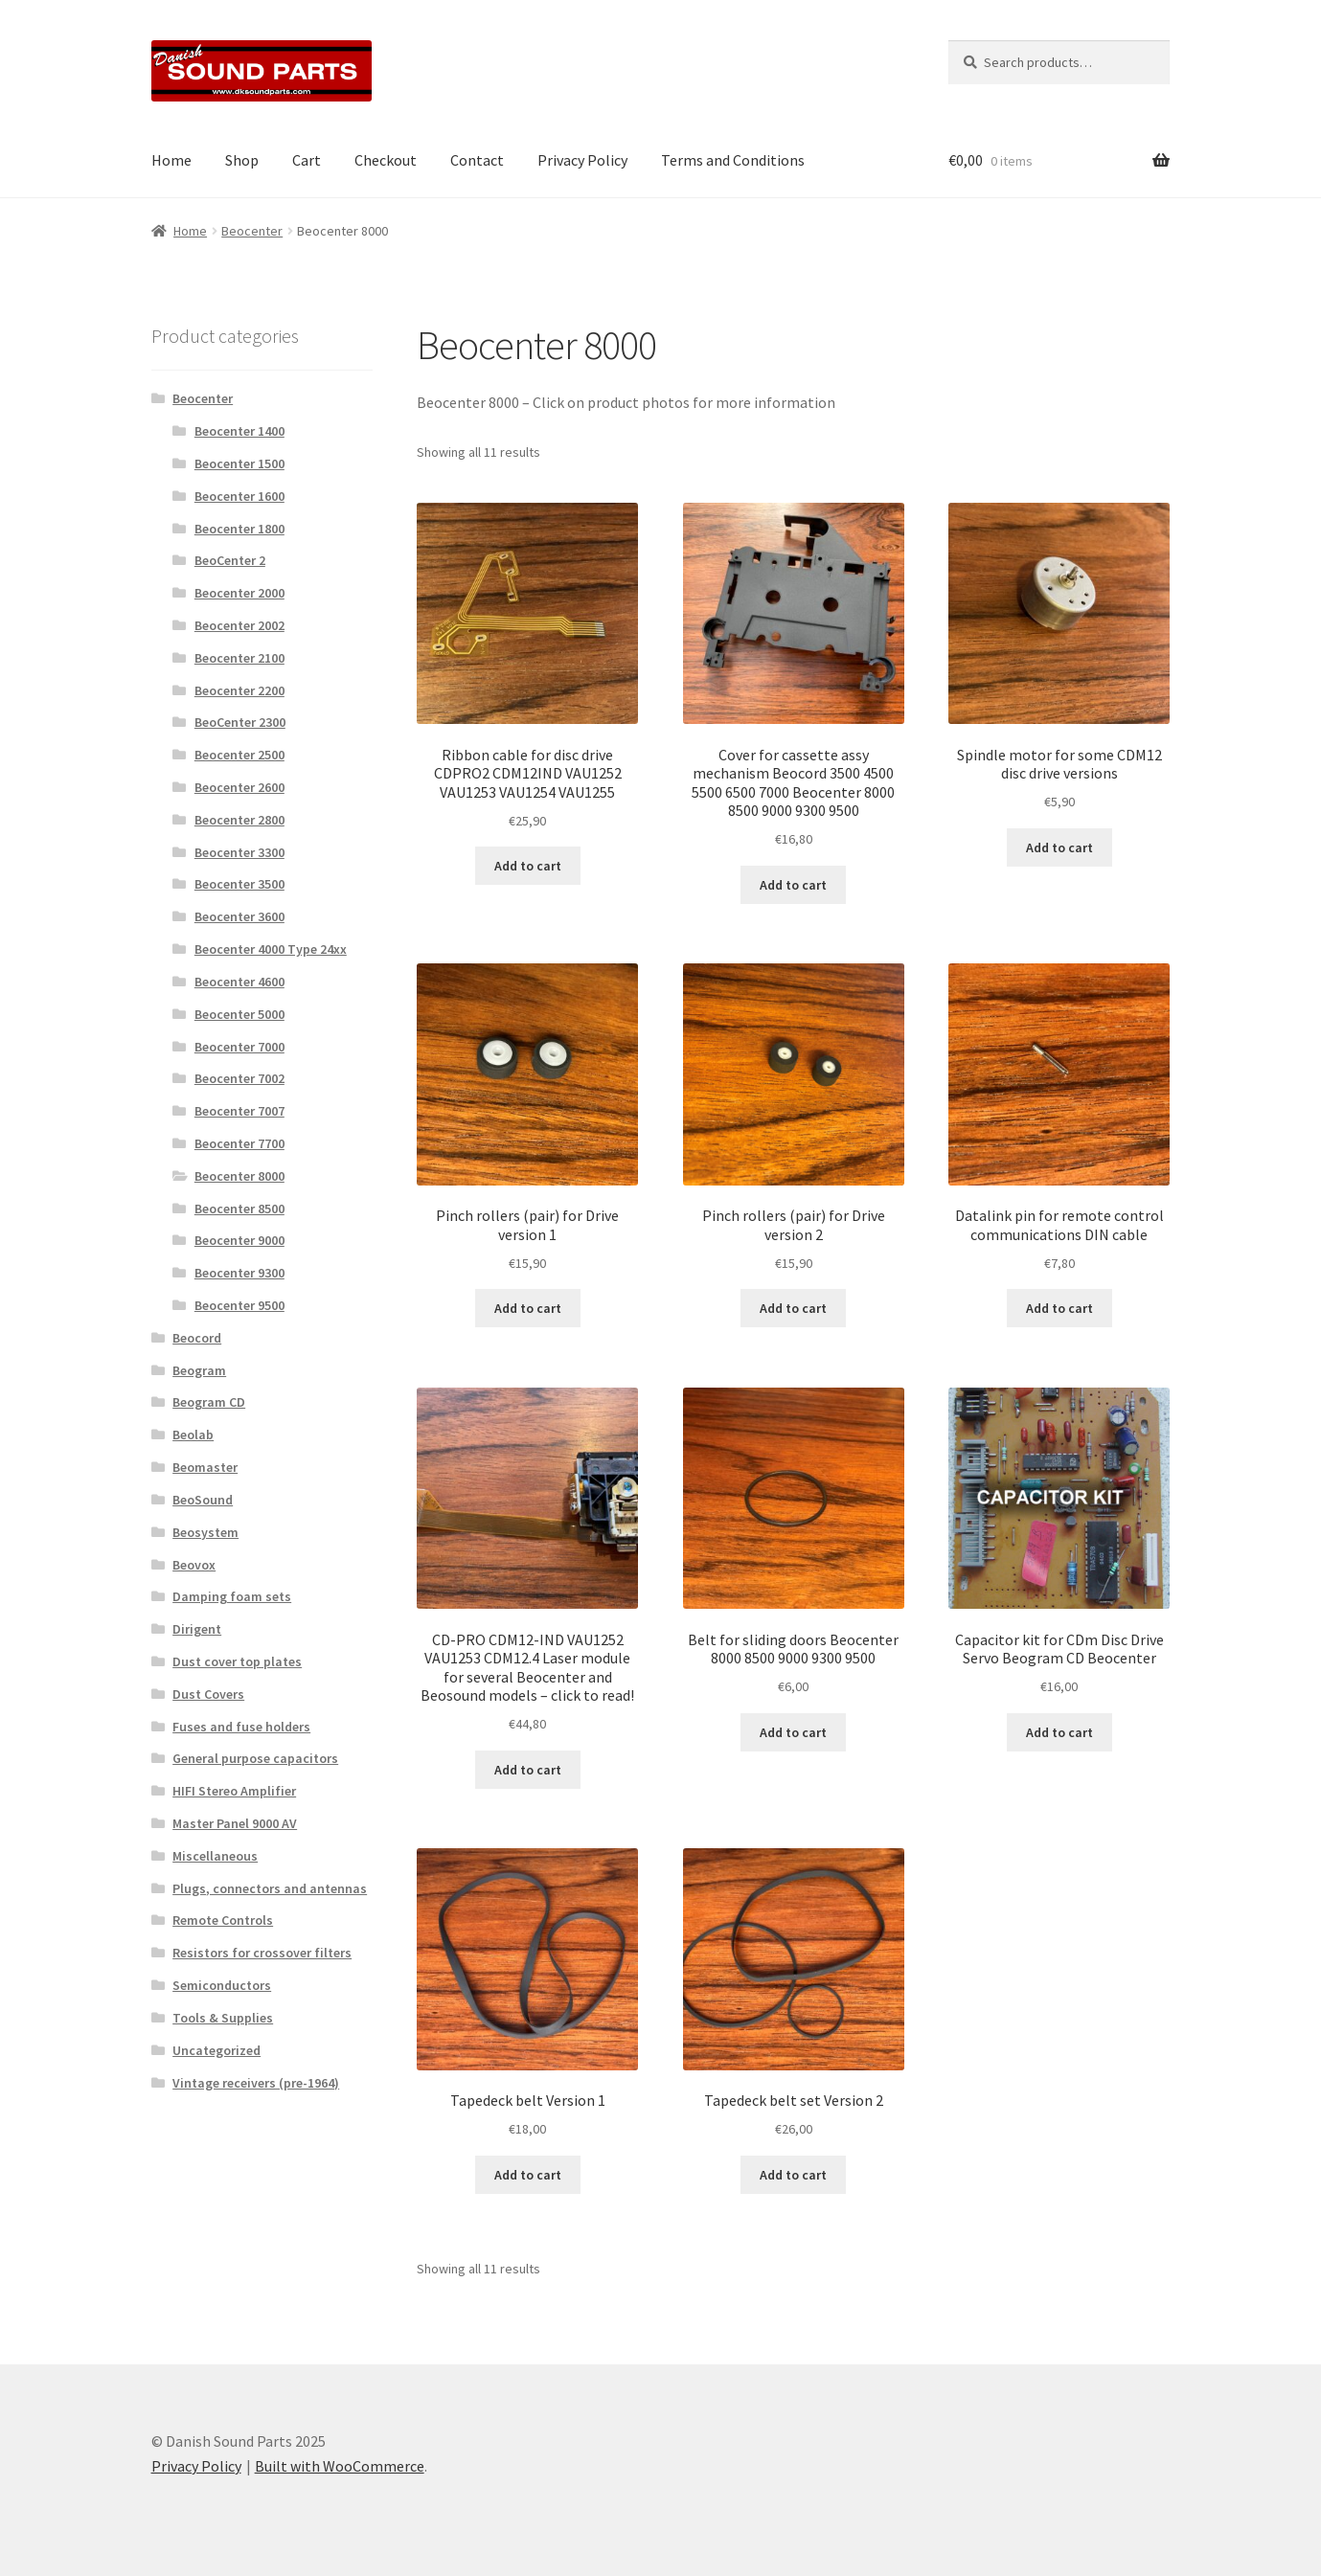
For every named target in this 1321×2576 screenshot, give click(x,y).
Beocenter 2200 (239, 690)
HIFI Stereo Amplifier (234, 1790)
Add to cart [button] (527, 865)
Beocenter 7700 (239, 1143)
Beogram (199, 1370)
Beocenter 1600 (239, 496)
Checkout (385, 159)
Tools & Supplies (222, 2017)
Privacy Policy (582, 159)
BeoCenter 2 (229, 560)
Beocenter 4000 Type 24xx (270, 949)
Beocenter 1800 (239, 528)
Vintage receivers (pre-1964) (255, 2082)
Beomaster (205, 1467)
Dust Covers (208, 1694)
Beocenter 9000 (239, 1240)
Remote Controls (222, 1920)
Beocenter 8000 (239, 1176)
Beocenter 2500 (239, 754)
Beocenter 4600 (239, 981)
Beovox (194, 1564)
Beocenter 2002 (239, 625)
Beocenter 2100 (239, 658)
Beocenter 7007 (239, 1110)
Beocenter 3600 (239, 916)
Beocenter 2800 (239, 819)
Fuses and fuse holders (241, 1726)
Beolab (193, 1434)
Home (171, 159)
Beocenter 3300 (239, 852)
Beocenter (252, 230)
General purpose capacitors (255, 1758)
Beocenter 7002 (239, 1078)
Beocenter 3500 (239, 884)
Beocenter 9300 (239, 1272)
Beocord (196, 1337)
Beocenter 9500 (239, 1305)
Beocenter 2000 (239, 592)
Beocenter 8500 (239, 1208)
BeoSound (202, 1499)
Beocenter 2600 (239, 787)
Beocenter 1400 (239, 431)
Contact (477, 159)
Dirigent (196, 1629)
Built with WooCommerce (339, 2465)
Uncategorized (216, 2050)
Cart (306, 159)
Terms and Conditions (733, 159)
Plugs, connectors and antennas (269, 1888)
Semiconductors (221, 1985)
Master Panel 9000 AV (234, 1823)
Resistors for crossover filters (262, 1952)
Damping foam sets (231, 1596)
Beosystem (205, 1532)
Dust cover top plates (237, 1661)
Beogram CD (208, 1402)
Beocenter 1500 (239, 463)
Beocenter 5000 (239, 1014)
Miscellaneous (215, 1855)
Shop (242, 159)
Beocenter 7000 (239, 1046)
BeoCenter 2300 (239, 722)
